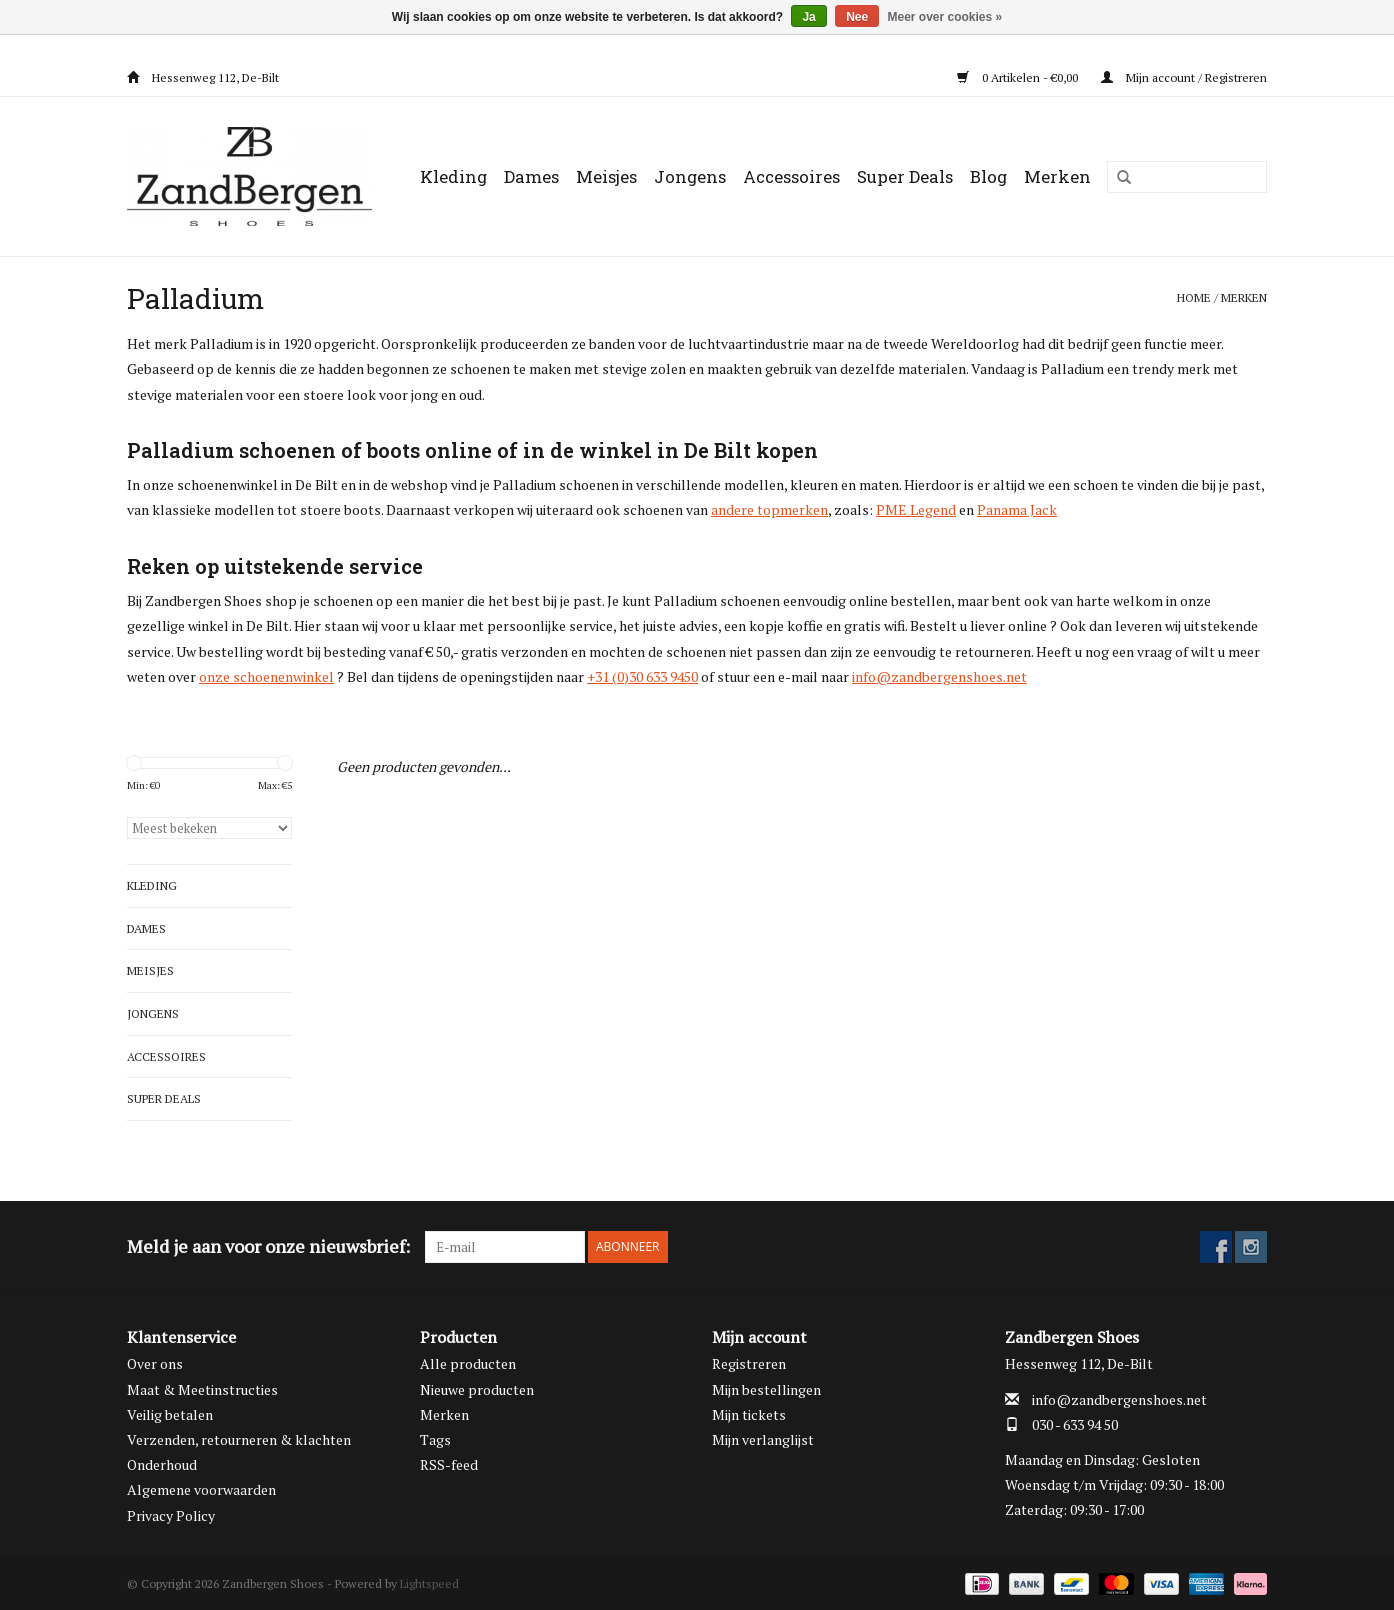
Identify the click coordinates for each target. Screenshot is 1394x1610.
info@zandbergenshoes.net (939, 676)
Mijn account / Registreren (1184, 77)
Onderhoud (162, 1464)
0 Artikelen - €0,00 (1019, 77)
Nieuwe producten (477, 1389)
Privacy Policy (171, 1515)
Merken (1057, 176)
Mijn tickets (749, 1414)
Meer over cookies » (945, 17)
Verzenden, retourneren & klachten (239, 1439)
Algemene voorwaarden (201, 1489)
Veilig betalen (170, 1414)
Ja (808, 17)
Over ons (155, 1363)
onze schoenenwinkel (266, 676)
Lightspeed (429, 1583)
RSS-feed (449, 1464)
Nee (857, 17)
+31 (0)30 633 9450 (642, 676)
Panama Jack (1017, 509)
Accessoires (791, 176)
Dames (531, 176)
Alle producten (468, 1363)
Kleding (453, 176)
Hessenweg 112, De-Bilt (203, 77)
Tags (435, 1439)
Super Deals (905, 176)
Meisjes (606, 176)
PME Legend (916, 509)
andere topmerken (769, 509)
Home (1194, 297)
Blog (988, 176)
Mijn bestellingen (766, 1389)
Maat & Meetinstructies (202, 1389)
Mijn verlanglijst (763, 1439)
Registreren (749, 1363)
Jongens (690, 176)
